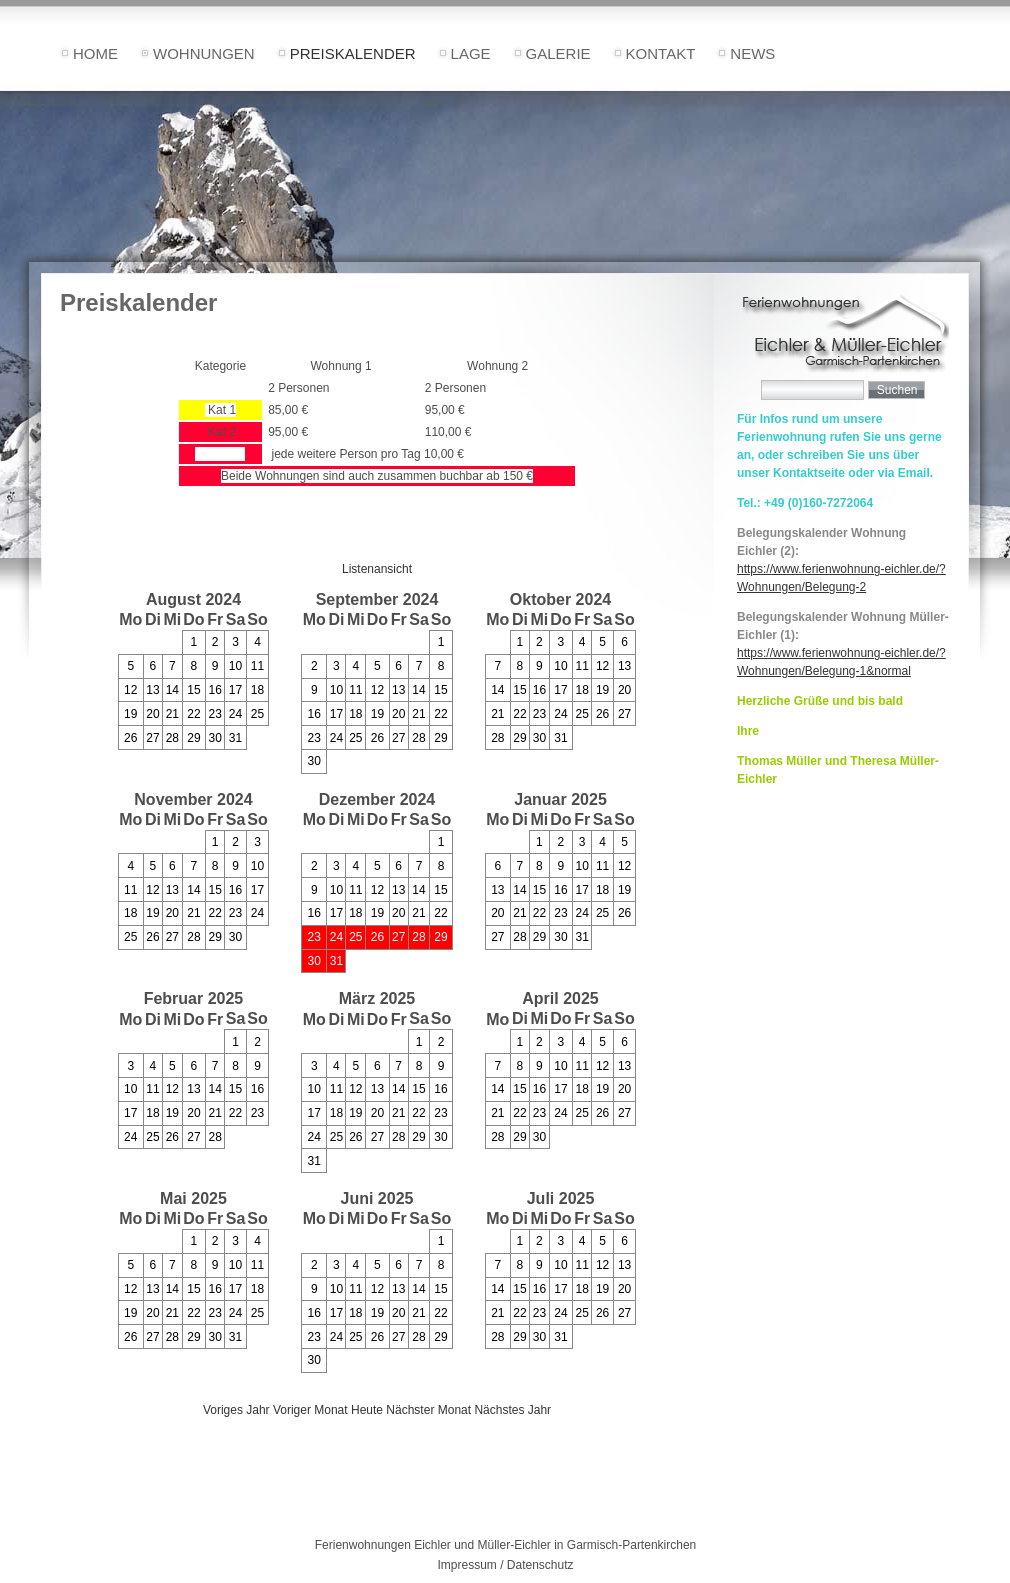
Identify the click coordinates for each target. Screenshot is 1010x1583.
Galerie (558, 53)
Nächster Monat (428, 1410)
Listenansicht (377, 569)
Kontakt (661, 53)
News (752, 53)
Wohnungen (204, 53)
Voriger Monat (310, 1410)
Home (95, 53)
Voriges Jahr (236, 1410)
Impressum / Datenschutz (505, 1565)
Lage (471, 53)
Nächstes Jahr (512, 1410)
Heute (367, 1410)
